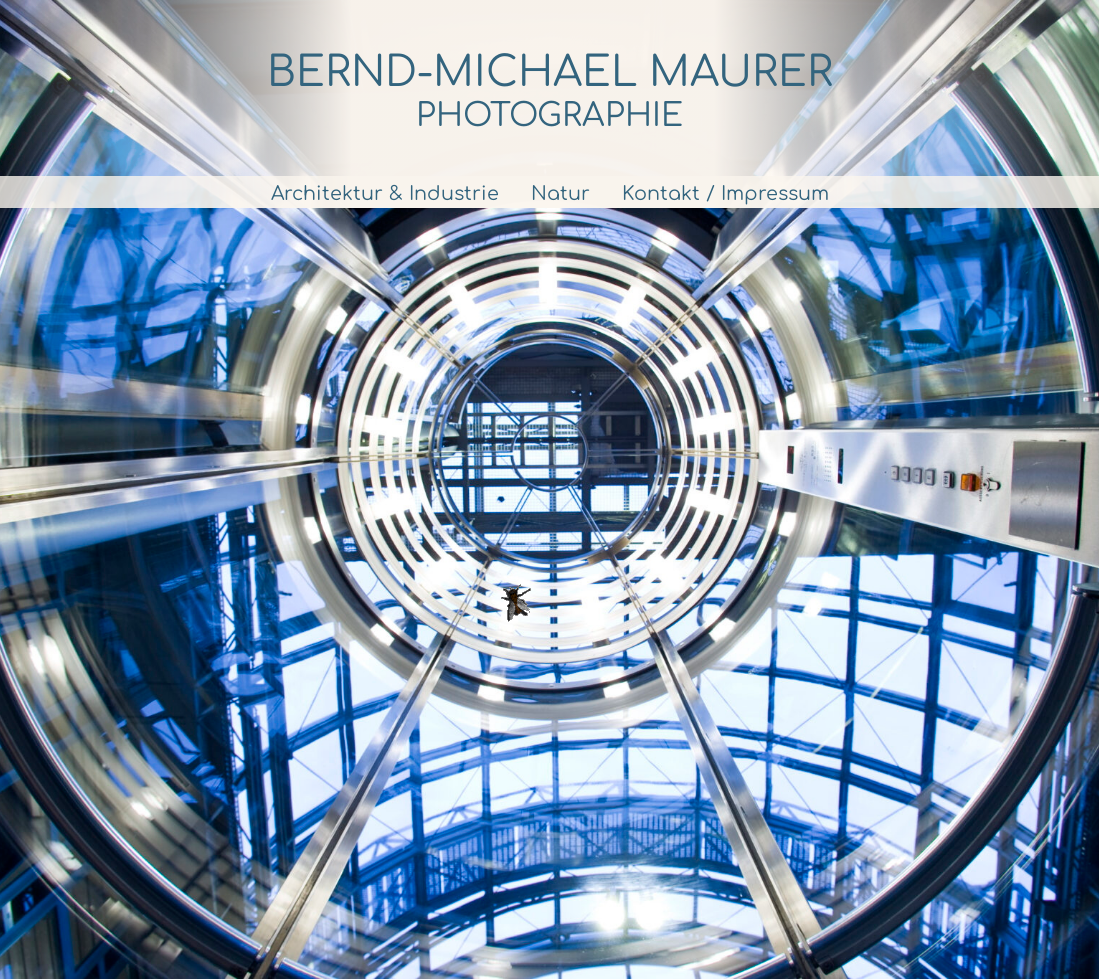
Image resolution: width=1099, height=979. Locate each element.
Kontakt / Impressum (725, 193)
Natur (560, 193)
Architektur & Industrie (385, 193)
